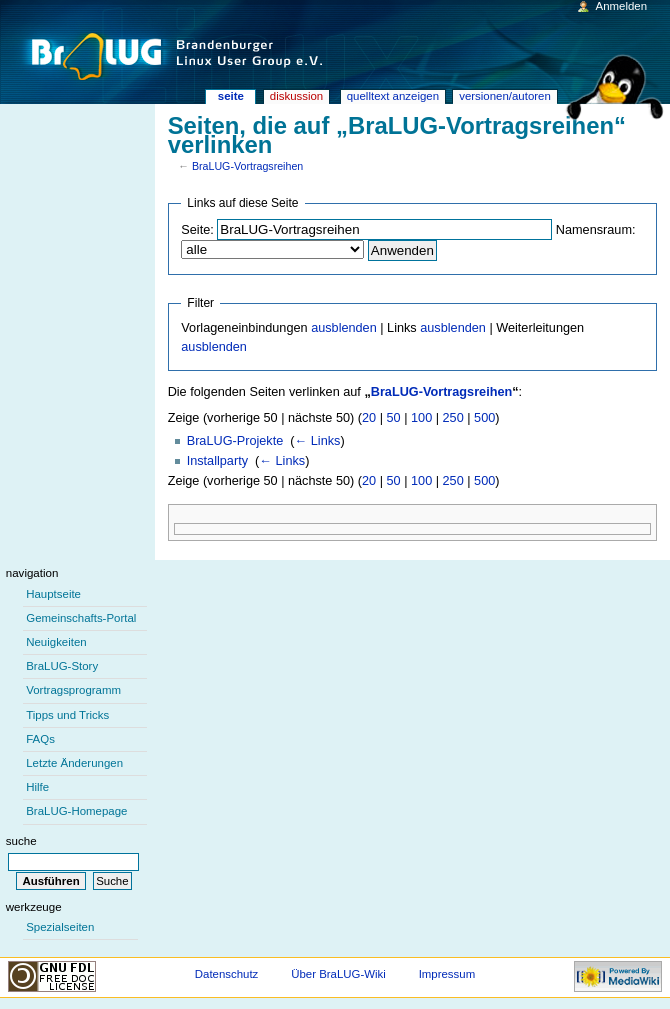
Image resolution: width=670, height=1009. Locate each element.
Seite (231, 96)
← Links (318, 441)
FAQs (40, 739)
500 (484, 418)
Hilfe (37, 787)
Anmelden (622, 6)
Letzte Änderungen (74, 763)
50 (394, 418)
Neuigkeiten (56, 642)
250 (453, 418)
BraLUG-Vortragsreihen (247, 166)
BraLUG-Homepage (76, 811)
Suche (21, 841)
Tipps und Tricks (67, 715)
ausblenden (344, 328)
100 (421, 418)
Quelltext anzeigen (393, 96)
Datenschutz (227, 974)
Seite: (197, 230)
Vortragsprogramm (73, 690)
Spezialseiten (60, 927)
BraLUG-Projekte (235, 441)
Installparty (217, 461)
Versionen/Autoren (505, 96)
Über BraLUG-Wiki (338, 974)
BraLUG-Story (62, 666)
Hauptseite (53, 594)
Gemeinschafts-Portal (81, 618)
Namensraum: (596, 230)
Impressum (447, 974)
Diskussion (296, 96)
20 (369, 418)
